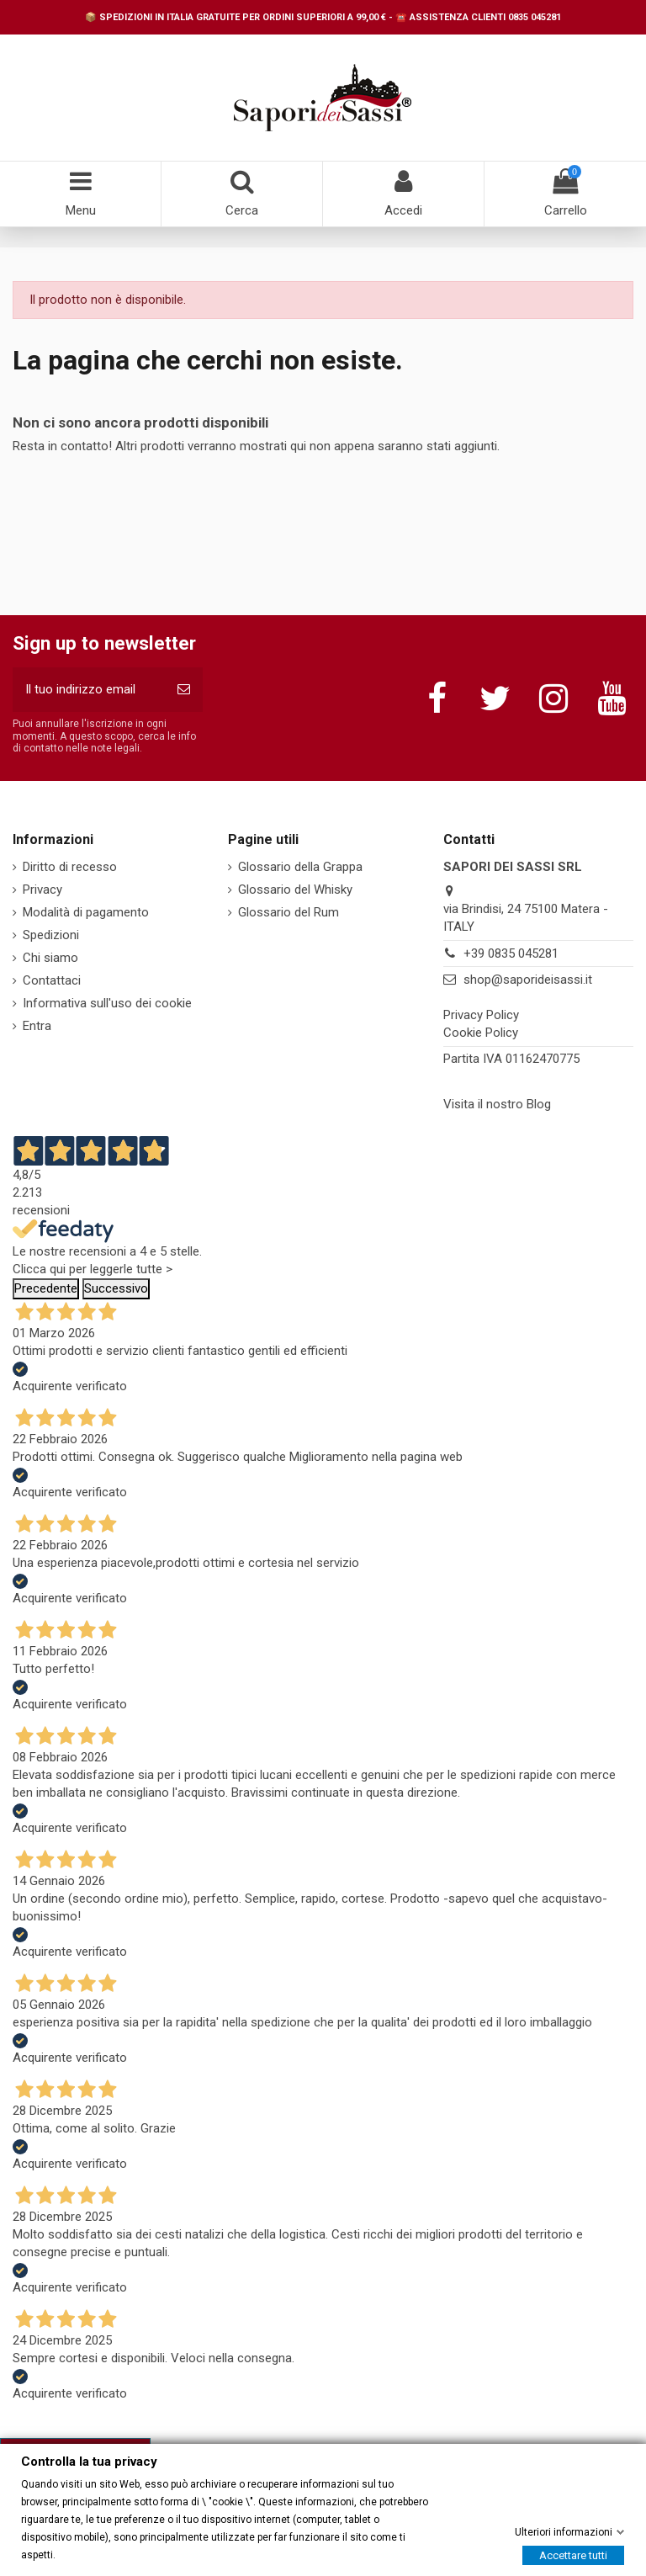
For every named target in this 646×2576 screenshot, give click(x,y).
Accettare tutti (573, 2554)
